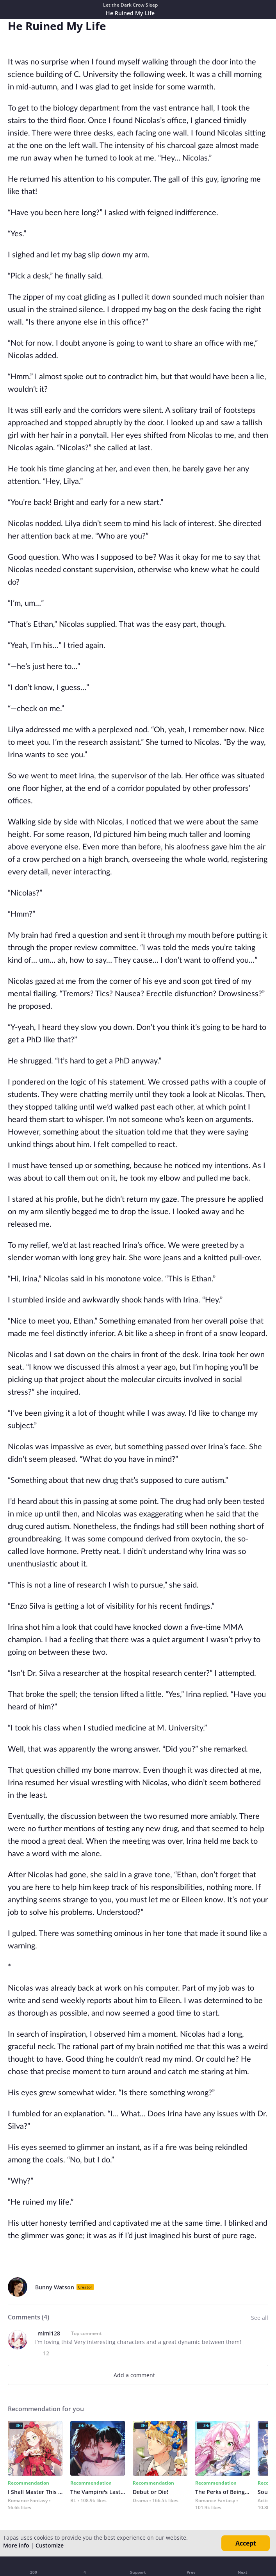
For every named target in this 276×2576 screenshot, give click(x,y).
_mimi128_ (48, 2333)
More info (16, 2545)
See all (259, 2317)
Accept (245, 2543)
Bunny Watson (54, 2287)
